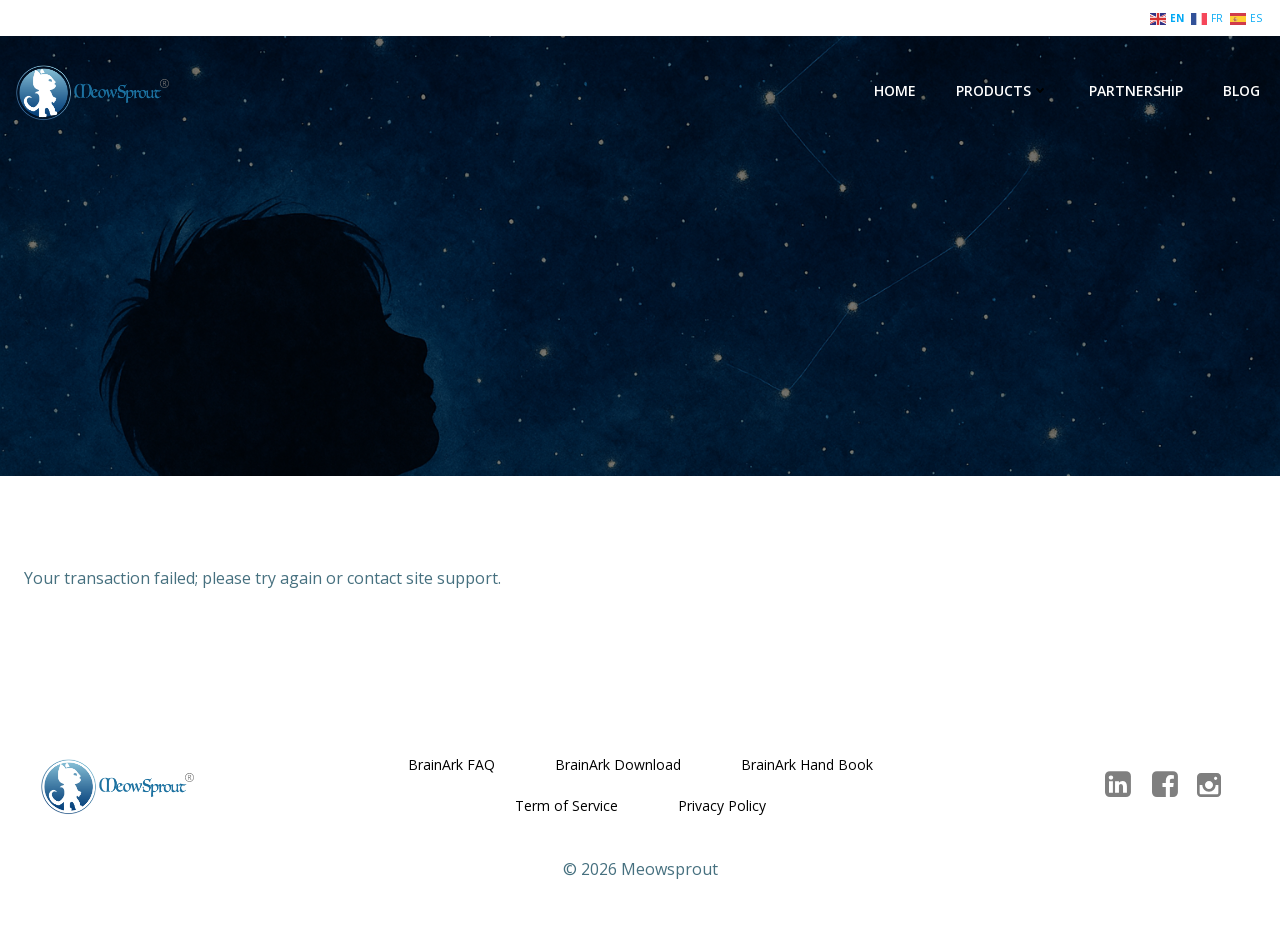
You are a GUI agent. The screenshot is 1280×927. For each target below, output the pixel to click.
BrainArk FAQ (451, 764)
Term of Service (566, 805)
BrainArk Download (618, 764)
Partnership (1136, 90)
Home (895, 90)
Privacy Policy (722, 805)
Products (1002, 90)
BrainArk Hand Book (807, 764)
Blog (1241, 90)
